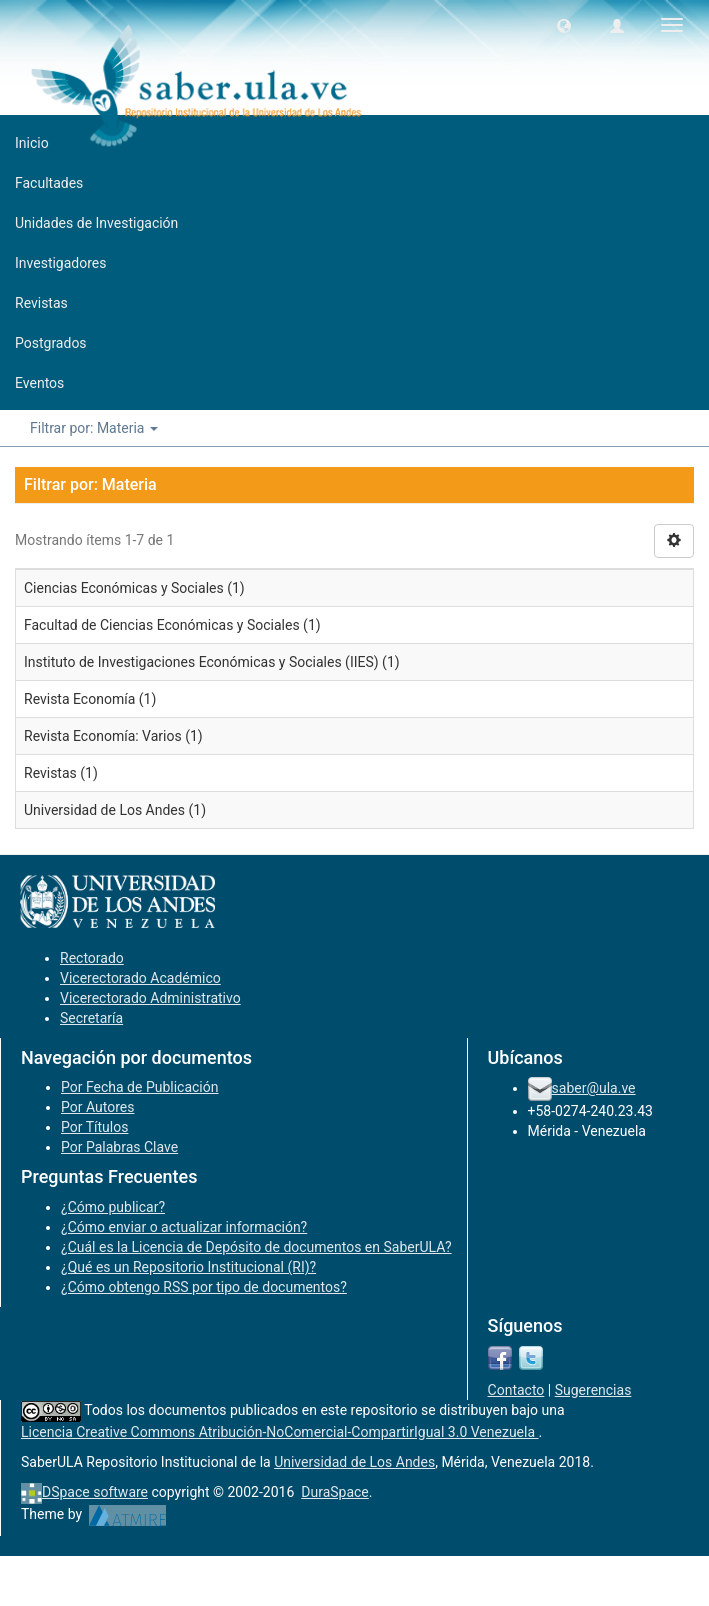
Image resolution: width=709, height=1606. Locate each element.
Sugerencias (593, 1390)
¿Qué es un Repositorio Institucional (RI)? (188, 1267)
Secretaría (91, 1018)
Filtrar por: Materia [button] (94, 428)
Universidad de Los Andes (354, 1462)
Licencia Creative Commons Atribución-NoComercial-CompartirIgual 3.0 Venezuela (280, 1432)
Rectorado (92, 958)
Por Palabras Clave (119, 1147)
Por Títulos (94, 1127)
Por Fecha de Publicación (140, 1087)
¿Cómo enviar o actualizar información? (184, 1227)
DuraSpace (335, 1492)
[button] (564, 25)
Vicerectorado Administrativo (150, 998)
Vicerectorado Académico (140, 978)
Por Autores (97, 1107)
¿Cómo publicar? (113, 1207)
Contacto (516, 1390)
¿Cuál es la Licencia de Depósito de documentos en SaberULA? (256, 1247)
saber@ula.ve (594, 1088)
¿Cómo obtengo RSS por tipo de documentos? (204, 1287)
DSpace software (95, 1492)
